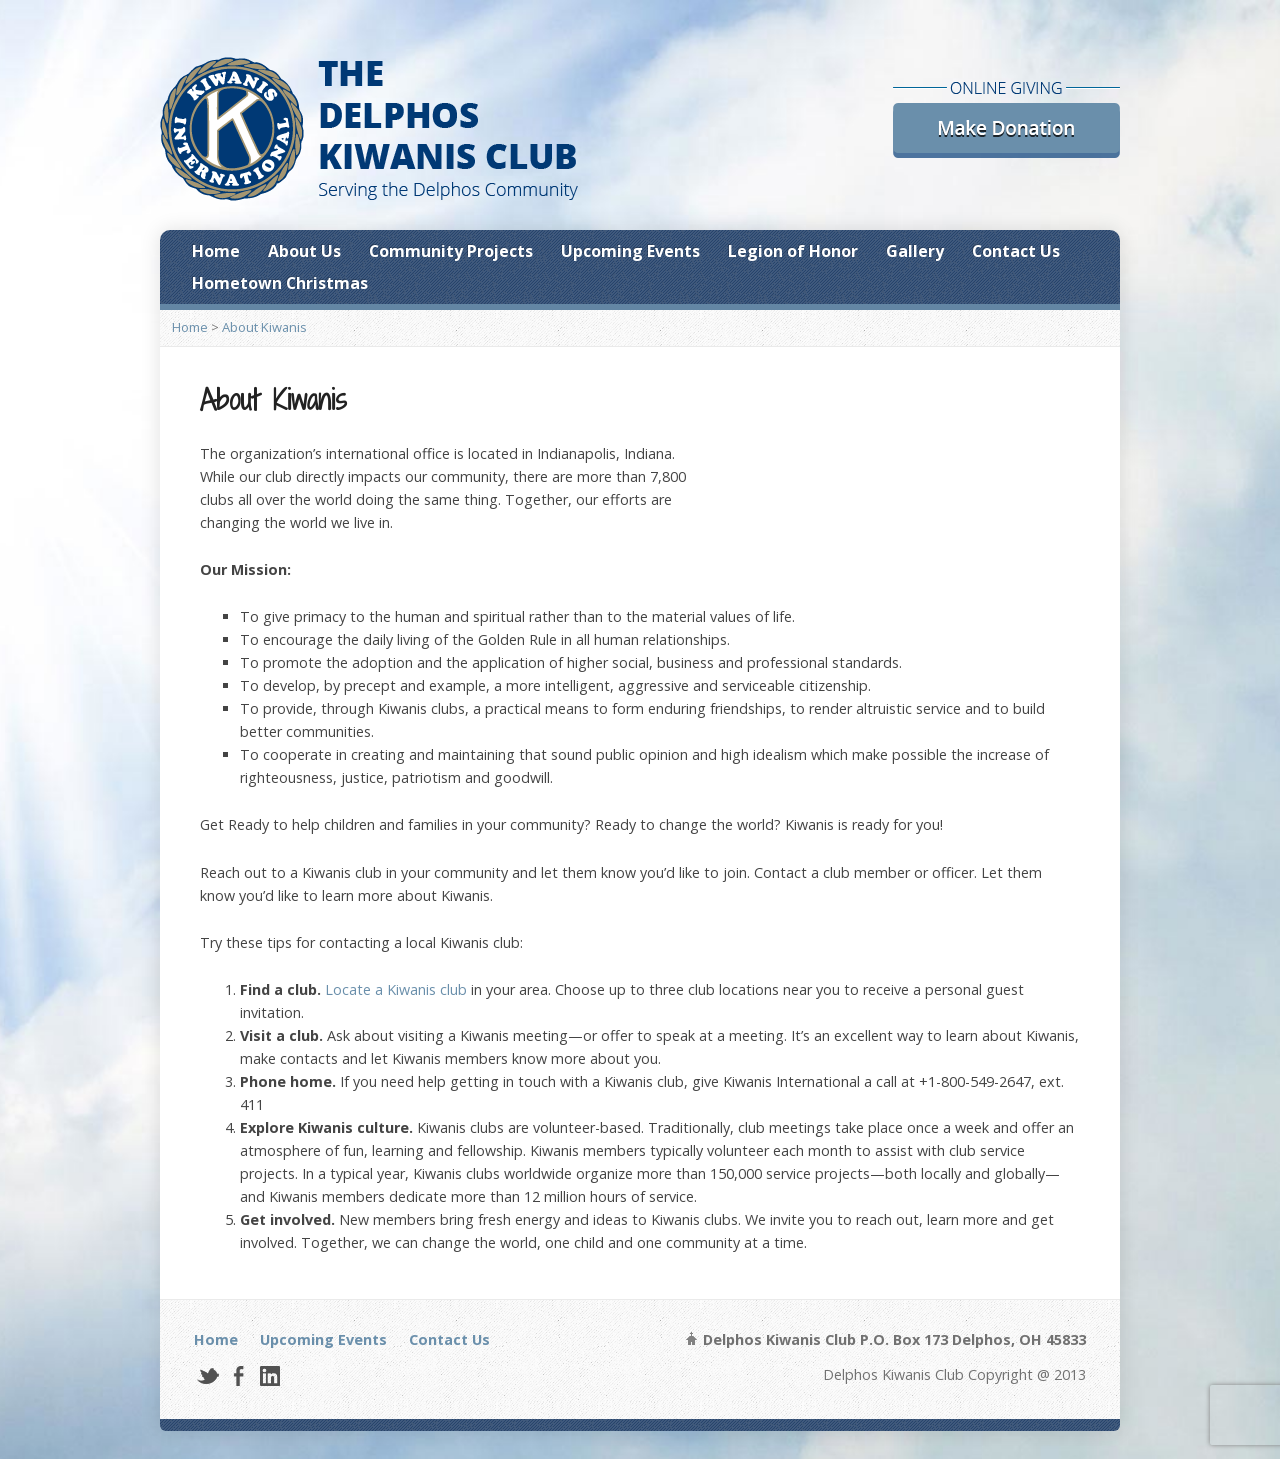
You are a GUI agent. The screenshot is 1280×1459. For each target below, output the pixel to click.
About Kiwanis (264, 327)
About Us (304, 251)
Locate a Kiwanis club (396, 989)
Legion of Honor (793, 251)
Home (216, 251)
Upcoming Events (630, 251)
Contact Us (1016, 251)
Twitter (207, 1375)
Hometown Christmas (280, 283)
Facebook (238, 1375)
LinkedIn (269, 1375)
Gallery (915, 251)
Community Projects (451, 251)
